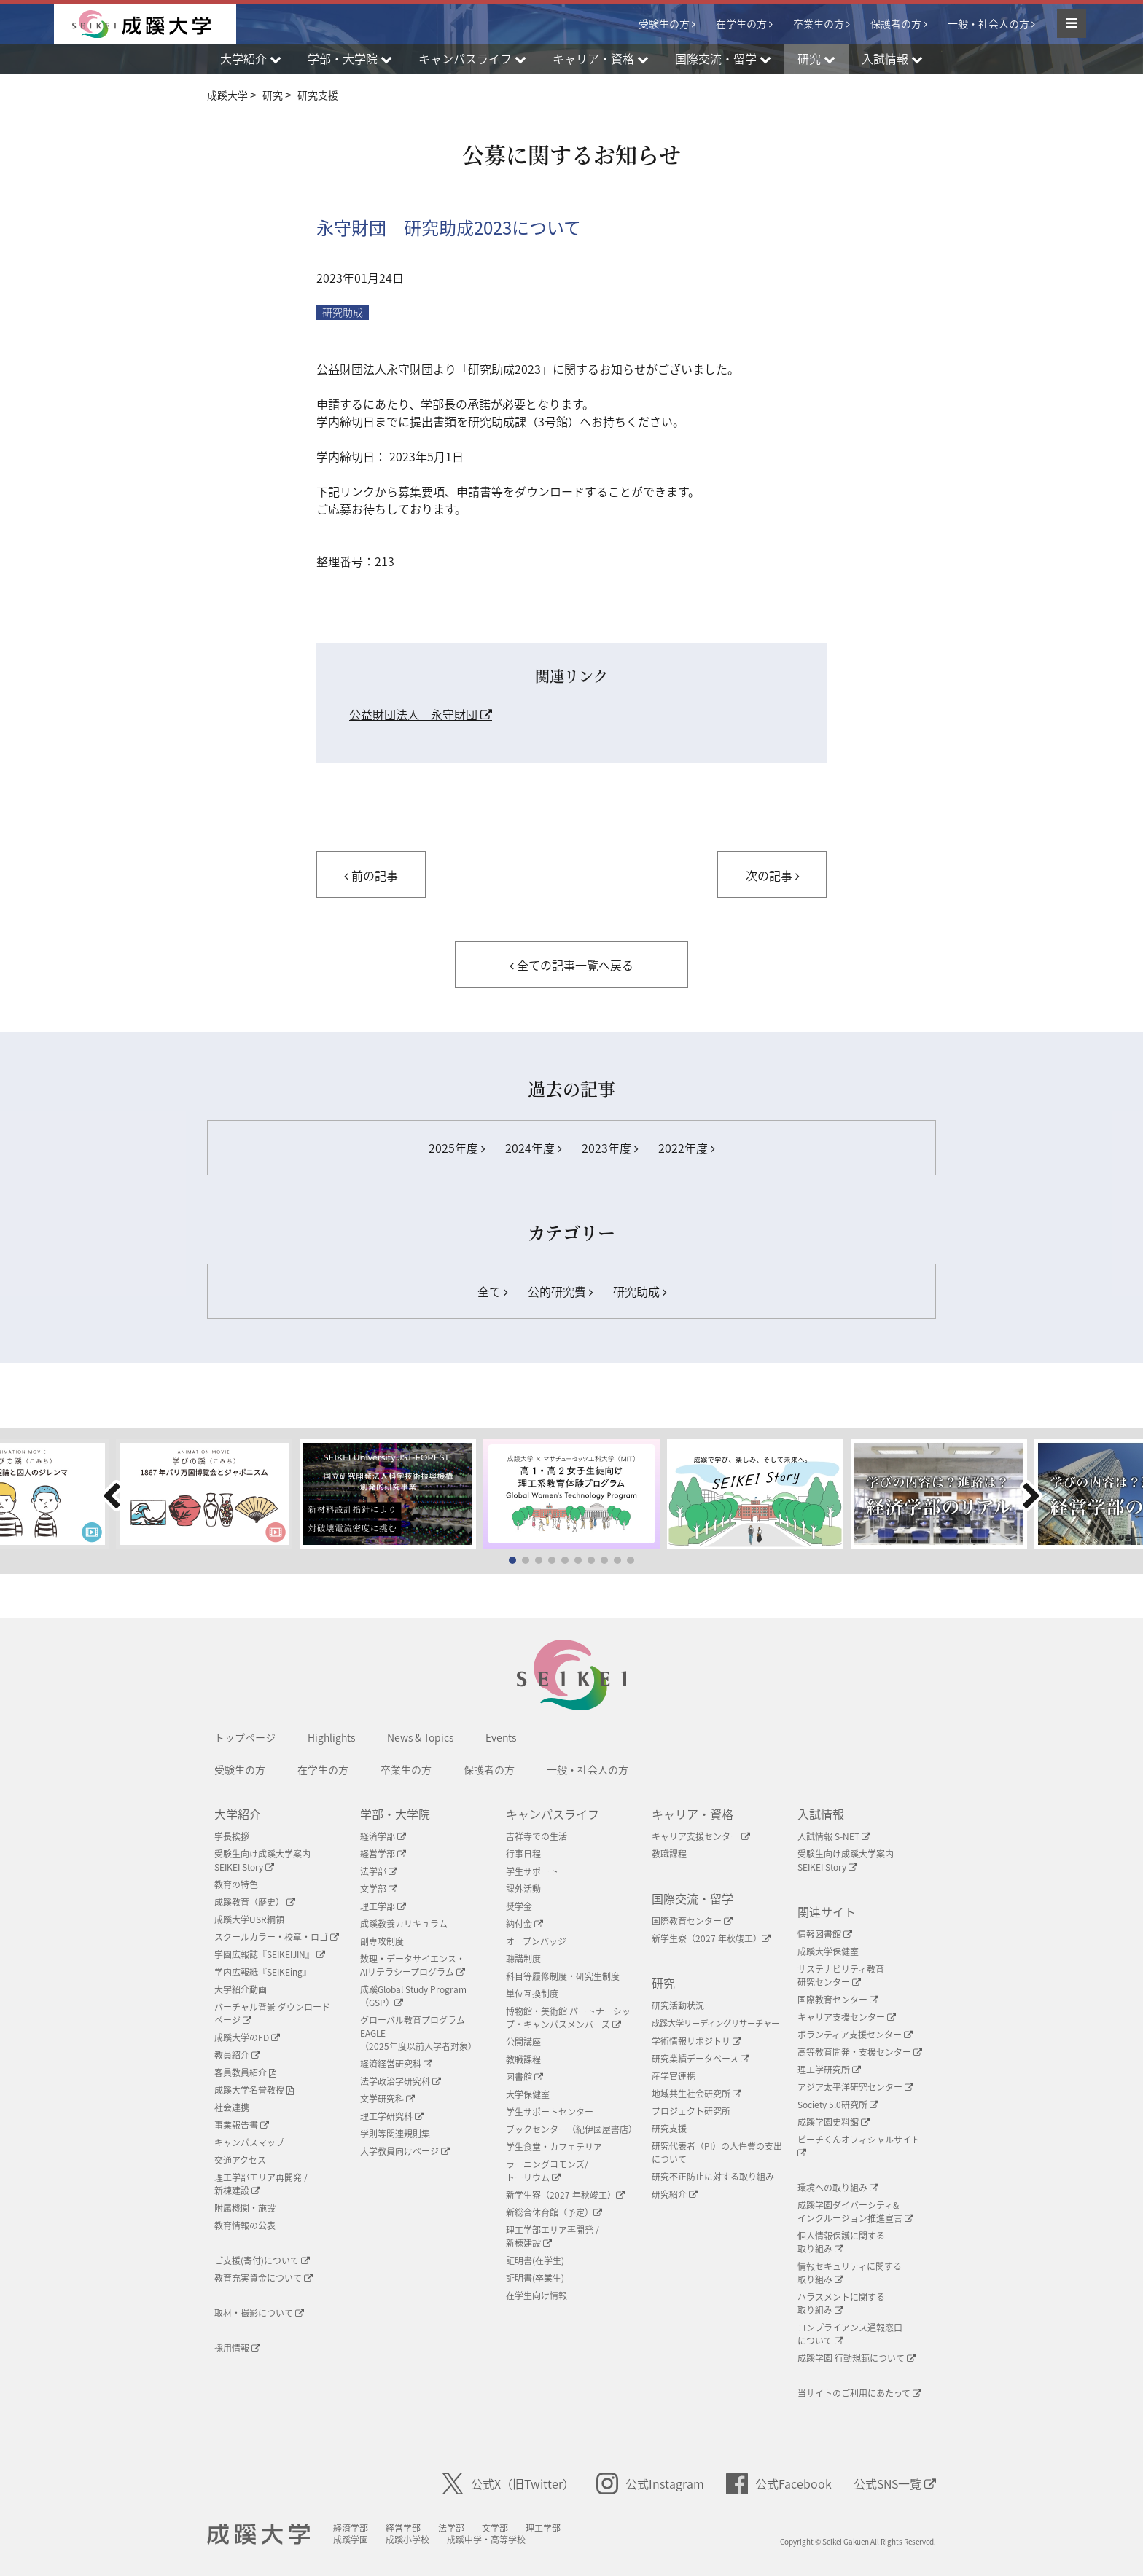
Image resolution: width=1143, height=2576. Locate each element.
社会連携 (231, 2107)
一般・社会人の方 (988, 23)
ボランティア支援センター (855, 2034)
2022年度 (686, 1147)
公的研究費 (560, 1291)
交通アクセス (240, 2159)
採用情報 (237, 2347)
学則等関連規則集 (395, 2133)
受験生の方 (664, 23)
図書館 (524, 2076)
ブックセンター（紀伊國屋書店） (571, 2129)
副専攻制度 (382, 1941)
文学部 (378, 1888)
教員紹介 (237, 2055)
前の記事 (371, 875)
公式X (508, 2483)
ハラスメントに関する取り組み (841, 2303)
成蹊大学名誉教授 (254, 2090)
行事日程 (523, 1853)
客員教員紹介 (245, 2072)
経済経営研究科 (396, 2063)
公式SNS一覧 (895, 2483)
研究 (663, 1983)
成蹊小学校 (407, 2539)
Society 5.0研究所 (837, 2104)
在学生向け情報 (536, 2295)
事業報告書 (241, 2124)
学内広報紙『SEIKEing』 (262, 1971)
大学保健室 (528, 2094)
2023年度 (610, 1147)
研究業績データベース (700, 2058)
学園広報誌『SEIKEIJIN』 (269, 1954)
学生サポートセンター (549, 2111)
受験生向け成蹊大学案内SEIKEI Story (262, 1860)
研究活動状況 (678, 2005)
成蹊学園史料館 (833, 2122)
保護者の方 (895, 23)
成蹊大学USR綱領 (249, 1919)
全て (492, 1291)
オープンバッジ (536, 1941)
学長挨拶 (231, 1836)
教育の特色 (236, 1884)
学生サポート (532, 1871)
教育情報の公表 (245, 2225)
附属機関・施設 (245, 2208)
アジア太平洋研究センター (855, 2087)
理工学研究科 (392, 2116)
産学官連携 (673, 2076)
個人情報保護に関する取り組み (841, 2242)
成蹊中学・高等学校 (486, 2539)
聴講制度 (523, 1958)
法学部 (378, 1871)
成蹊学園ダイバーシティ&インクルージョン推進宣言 (855, 2212)
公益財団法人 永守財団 (420, 714)
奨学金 (519, 1906)
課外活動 (523, 1888)
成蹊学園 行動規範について (856, 2358)
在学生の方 (741, 23)
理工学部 (383, 1906)
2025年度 (457, 1147)
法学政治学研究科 (400, 2081)
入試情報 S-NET (833, 1836)
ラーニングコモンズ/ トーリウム (547, 2171)
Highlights (331, 1737)
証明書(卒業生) (535, 2278)
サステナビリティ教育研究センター (840, 1975)
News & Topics (420, 1737)
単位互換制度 (532, 1993)
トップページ (245, 1737)
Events (500, 1737)
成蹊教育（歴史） (254, 1901)
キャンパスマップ (249, 2142)
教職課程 (523, 2059)
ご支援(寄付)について (262, 2260)
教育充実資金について (263, 2278)
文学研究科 (387, 2098)
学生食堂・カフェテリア (554, 2146)
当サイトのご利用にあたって (859, 2393)
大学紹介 (237, 1814)
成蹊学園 (350, 2539)
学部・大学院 (395, 1814)
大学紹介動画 (240, 1989)
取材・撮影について (259, 2312)
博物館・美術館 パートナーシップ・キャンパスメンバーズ (568, 2018)
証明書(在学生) (535, 2260)
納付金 (524, 1923)
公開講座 (523, 2041)
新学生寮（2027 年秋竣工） (565, 2194)
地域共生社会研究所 (696, 2093)
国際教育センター (692, 1920)
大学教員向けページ (405, 2151)
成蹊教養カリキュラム (404, 1923)
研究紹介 (675, 2194)
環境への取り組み (837, 2187)
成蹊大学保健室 (828, 1951)
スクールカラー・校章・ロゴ (276, 1936)
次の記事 (772, 875)
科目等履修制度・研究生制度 (563, 1976)
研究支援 (669, 2128)
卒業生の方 (818, 23)
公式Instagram (650, 2483)
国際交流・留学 (692, 1898)
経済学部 (383, 1836)
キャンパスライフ (552, 1814)
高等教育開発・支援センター (859, 2052)
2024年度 (533, 1147)
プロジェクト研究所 (691, 2111)
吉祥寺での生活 (536, 1836)
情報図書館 (824, 1934)
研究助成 (342, 312)
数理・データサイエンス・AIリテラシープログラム (412, 1965)
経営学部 (383, 1853)
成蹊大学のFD (247, 2037)
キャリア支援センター (701, 1836)
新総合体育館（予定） (554, 2212)
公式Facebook (779, 2483)
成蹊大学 (258, 2534)
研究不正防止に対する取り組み (713, 2176)
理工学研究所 (829, 2069)
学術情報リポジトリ (696, 2041)
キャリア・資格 (692, 1814)
